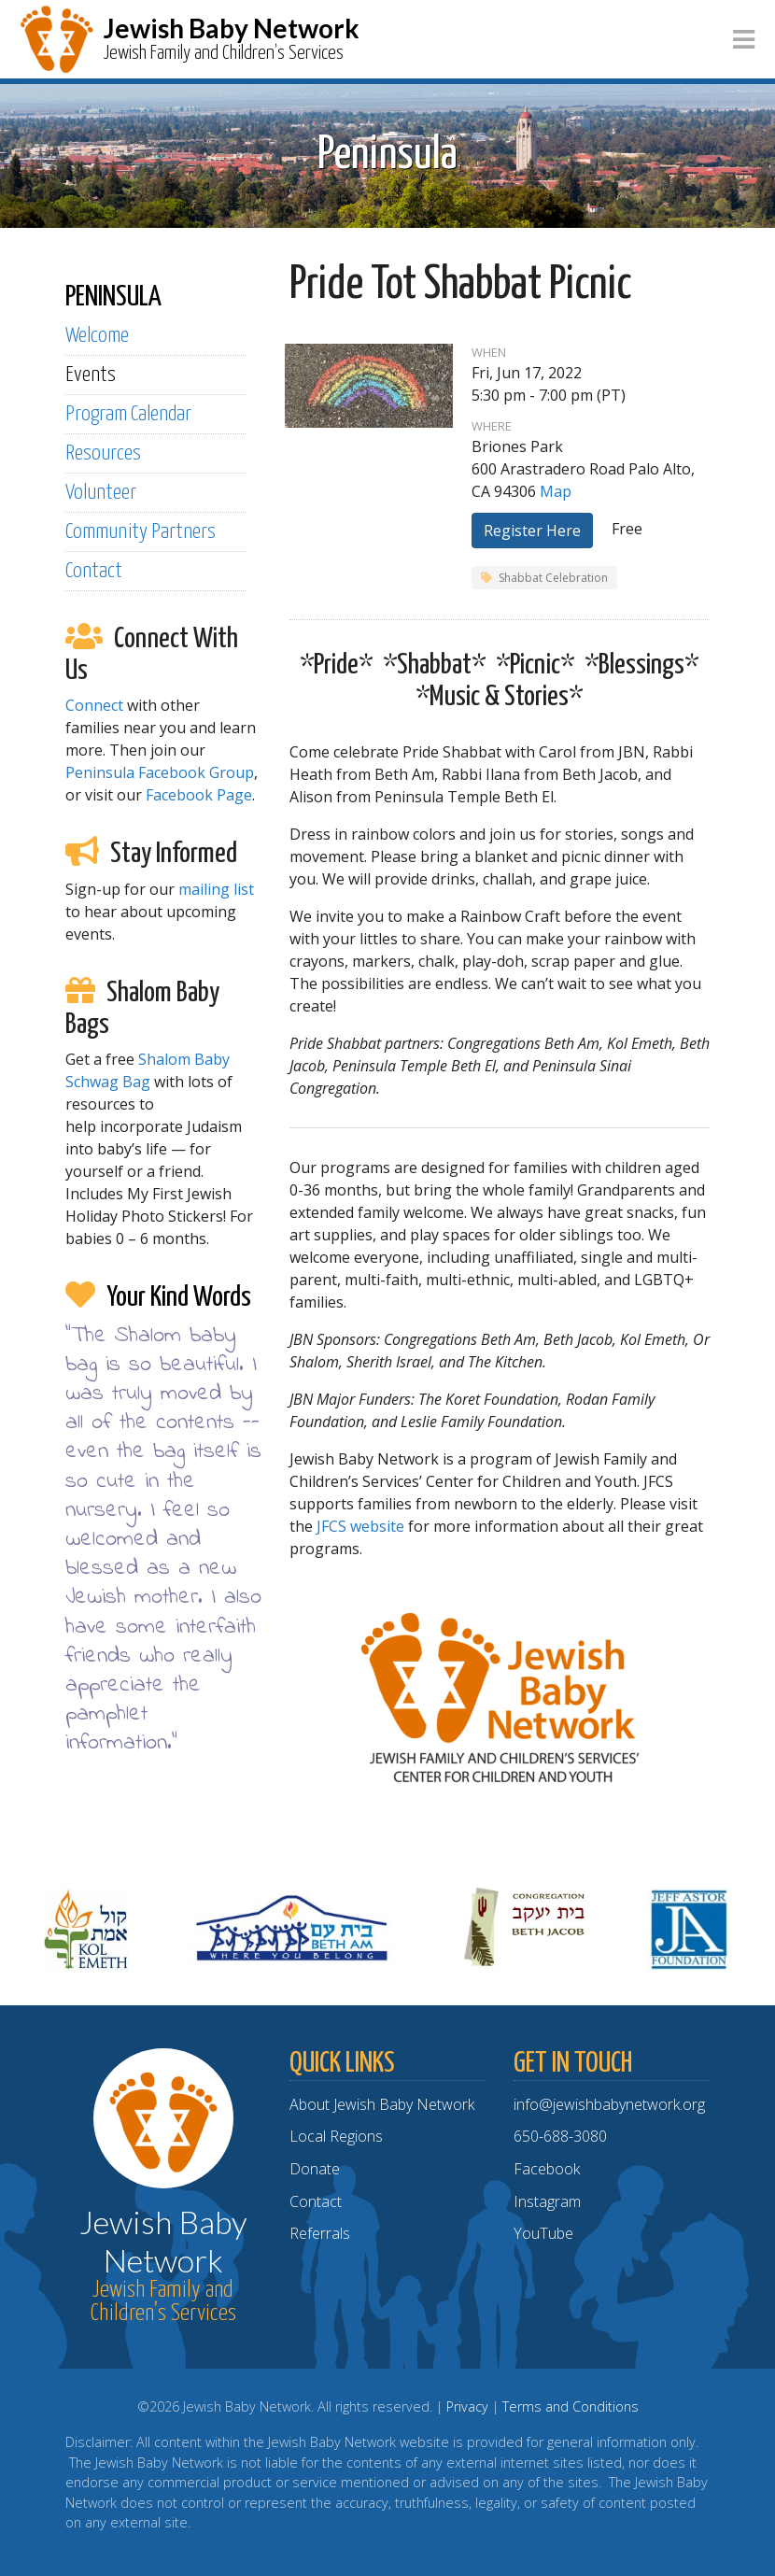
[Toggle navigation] (743, 39)
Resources (103, 453)
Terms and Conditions (570, 2406)
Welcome (97, 336)
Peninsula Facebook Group (159, 772)
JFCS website (360, 1526)
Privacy (467, 2406)
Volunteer (100, 492)
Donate (314, 2168)
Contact (93, 571)
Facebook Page (199, 795)
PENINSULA (113, 297)
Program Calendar (128, 414)
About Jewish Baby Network (381, 2104)
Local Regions (336, 2136)
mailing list (216, 889)
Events (90, 375)
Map (555, 491)
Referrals (319, 2233)
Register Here (532, 530)
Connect (94, 705)
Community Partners (140, 532)
